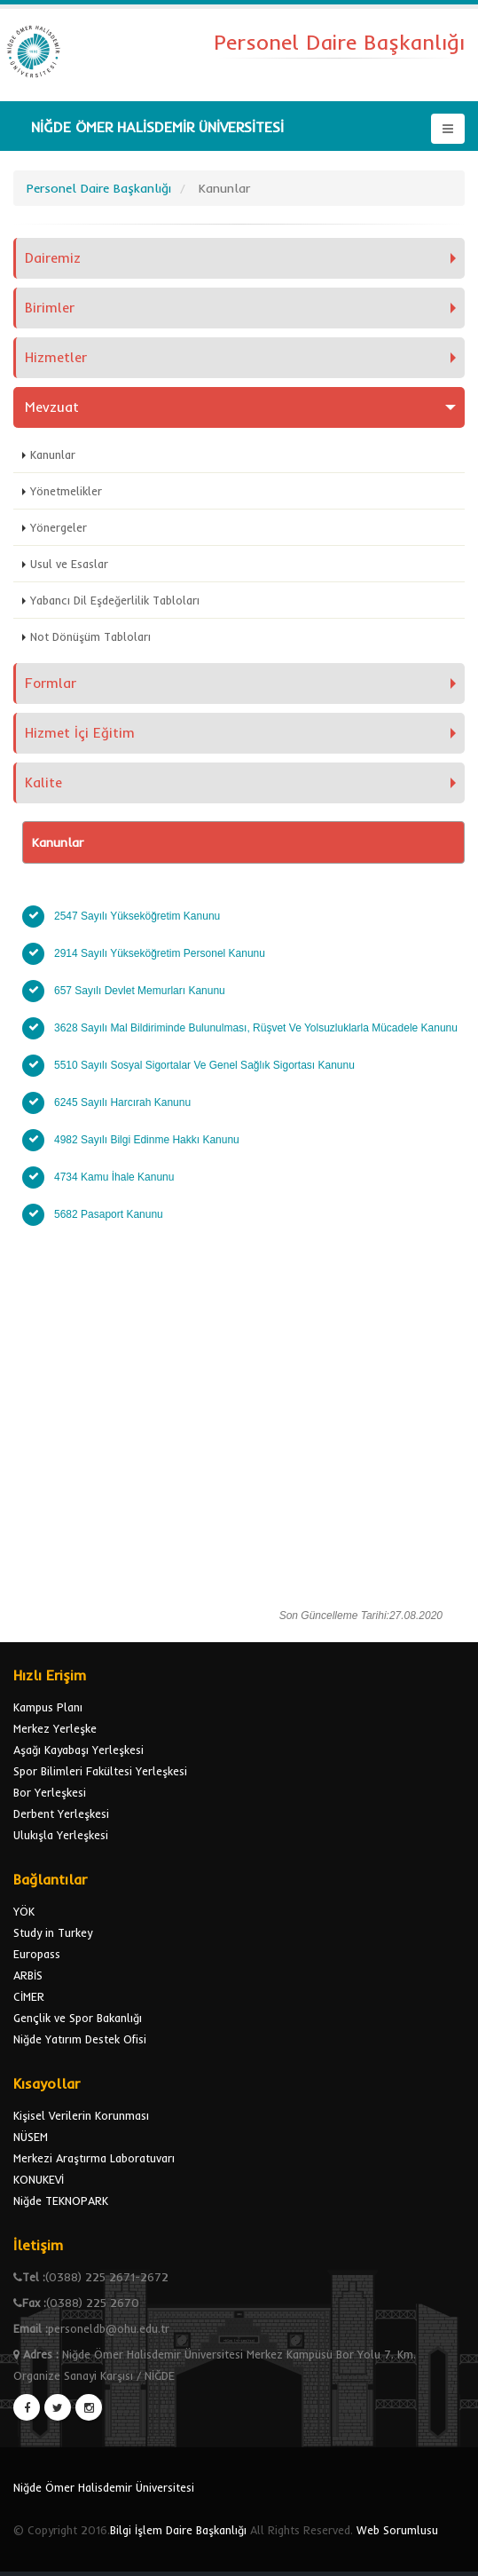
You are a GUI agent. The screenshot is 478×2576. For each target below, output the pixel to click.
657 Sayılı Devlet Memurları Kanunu (141, 990)
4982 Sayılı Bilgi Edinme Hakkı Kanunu (146, 1140)
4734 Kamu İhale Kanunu (114, 1177)
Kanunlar (52, 454)
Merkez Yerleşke (55, 1728)
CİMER (28, 1996)
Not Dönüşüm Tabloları (90, 636)
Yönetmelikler (66, 491)
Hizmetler (56, 357)
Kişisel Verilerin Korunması (81, 2115)
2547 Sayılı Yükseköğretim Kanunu (140, 916)
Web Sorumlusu (397, 2530)
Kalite (43, 782)
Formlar (50, 683)
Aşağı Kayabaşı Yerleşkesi (78, 1749)
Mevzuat (52, 407)
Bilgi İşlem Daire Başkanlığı (178, 2530)
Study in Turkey (52, 1932)
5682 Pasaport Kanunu (108, 1214)
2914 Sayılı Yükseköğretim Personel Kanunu (162, 953)
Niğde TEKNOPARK (60, 2200)
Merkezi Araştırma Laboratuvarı (94, 2158)
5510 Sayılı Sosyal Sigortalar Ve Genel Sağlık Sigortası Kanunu (204, 1065)
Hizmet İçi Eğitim (80, 732)
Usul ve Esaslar (69, 564)
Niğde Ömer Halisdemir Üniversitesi (103, 2487)
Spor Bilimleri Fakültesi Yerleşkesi (100, 1771)
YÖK (24, 1911)
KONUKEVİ (38, 2179)
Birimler (49, 307)
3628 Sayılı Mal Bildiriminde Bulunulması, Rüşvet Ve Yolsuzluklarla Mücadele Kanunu (257, 1028)
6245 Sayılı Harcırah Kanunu (123, 1102)
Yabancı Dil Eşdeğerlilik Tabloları (115, 600)
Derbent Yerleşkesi (61, 1813)
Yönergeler (58, 527)
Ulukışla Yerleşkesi (60, 1835)
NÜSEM (30, 2137)
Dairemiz (53, 257)
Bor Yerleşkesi (49, 1792)
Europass (36, 1954)
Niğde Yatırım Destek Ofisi (79, 2039)
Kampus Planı (47, 1707)
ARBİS (28, 1975)
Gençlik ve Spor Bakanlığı (77, 2018)
